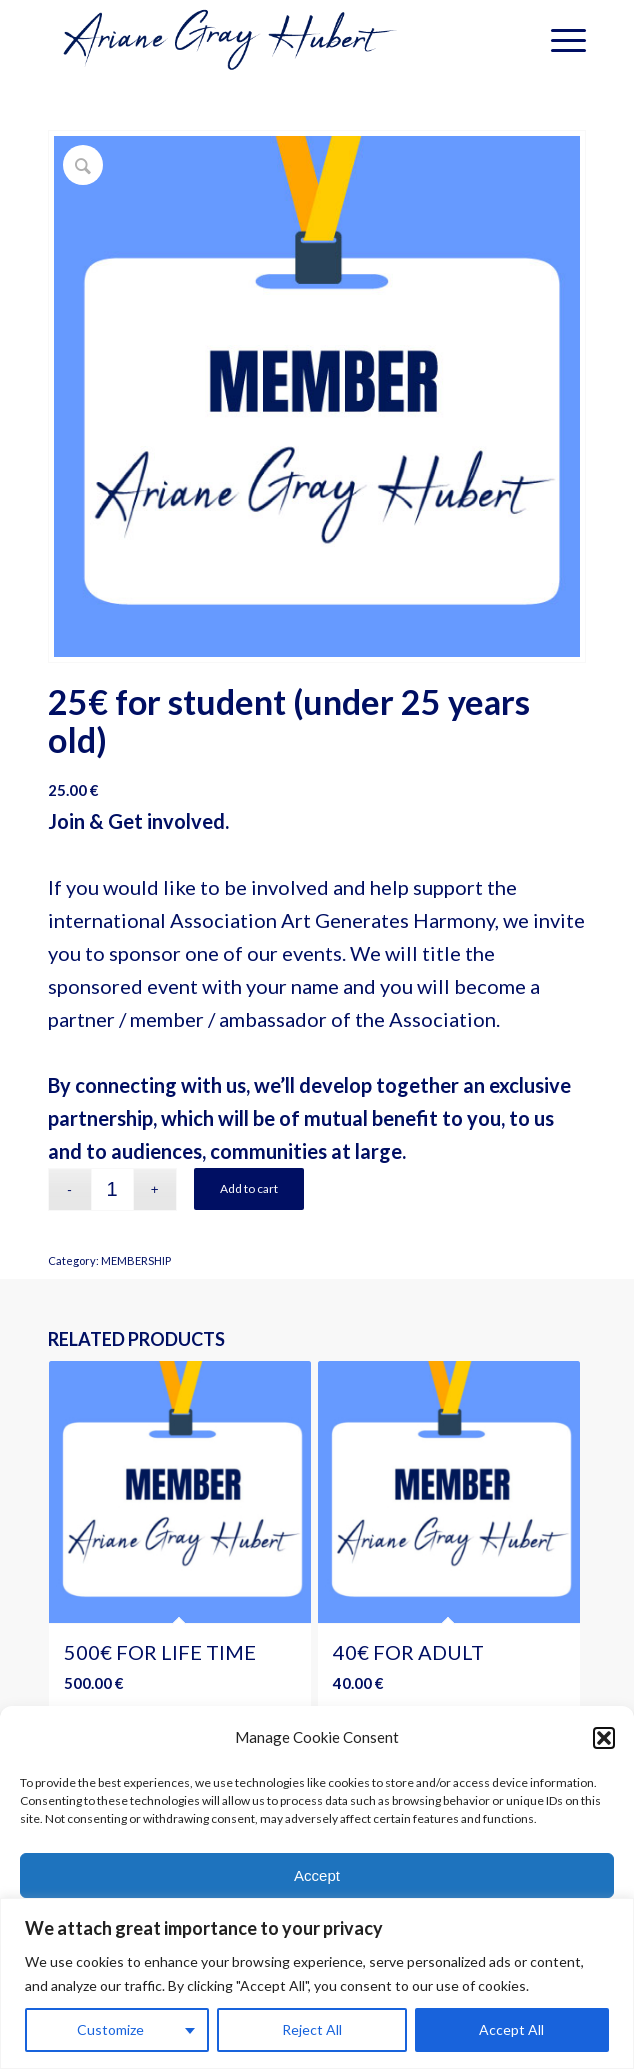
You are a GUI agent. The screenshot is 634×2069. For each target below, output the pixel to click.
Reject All (312, 2029)
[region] (317, 1983)
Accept (317, 1883)
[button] (604, 1746)
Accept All (511, 2029)
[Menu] (558, 40)
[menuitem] (558, 40)
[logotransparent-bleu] (263, 40)
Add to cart (249, 1188)
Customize (110, 2029)
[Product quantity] (112, 1189)
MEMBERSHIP (136, 1260)
